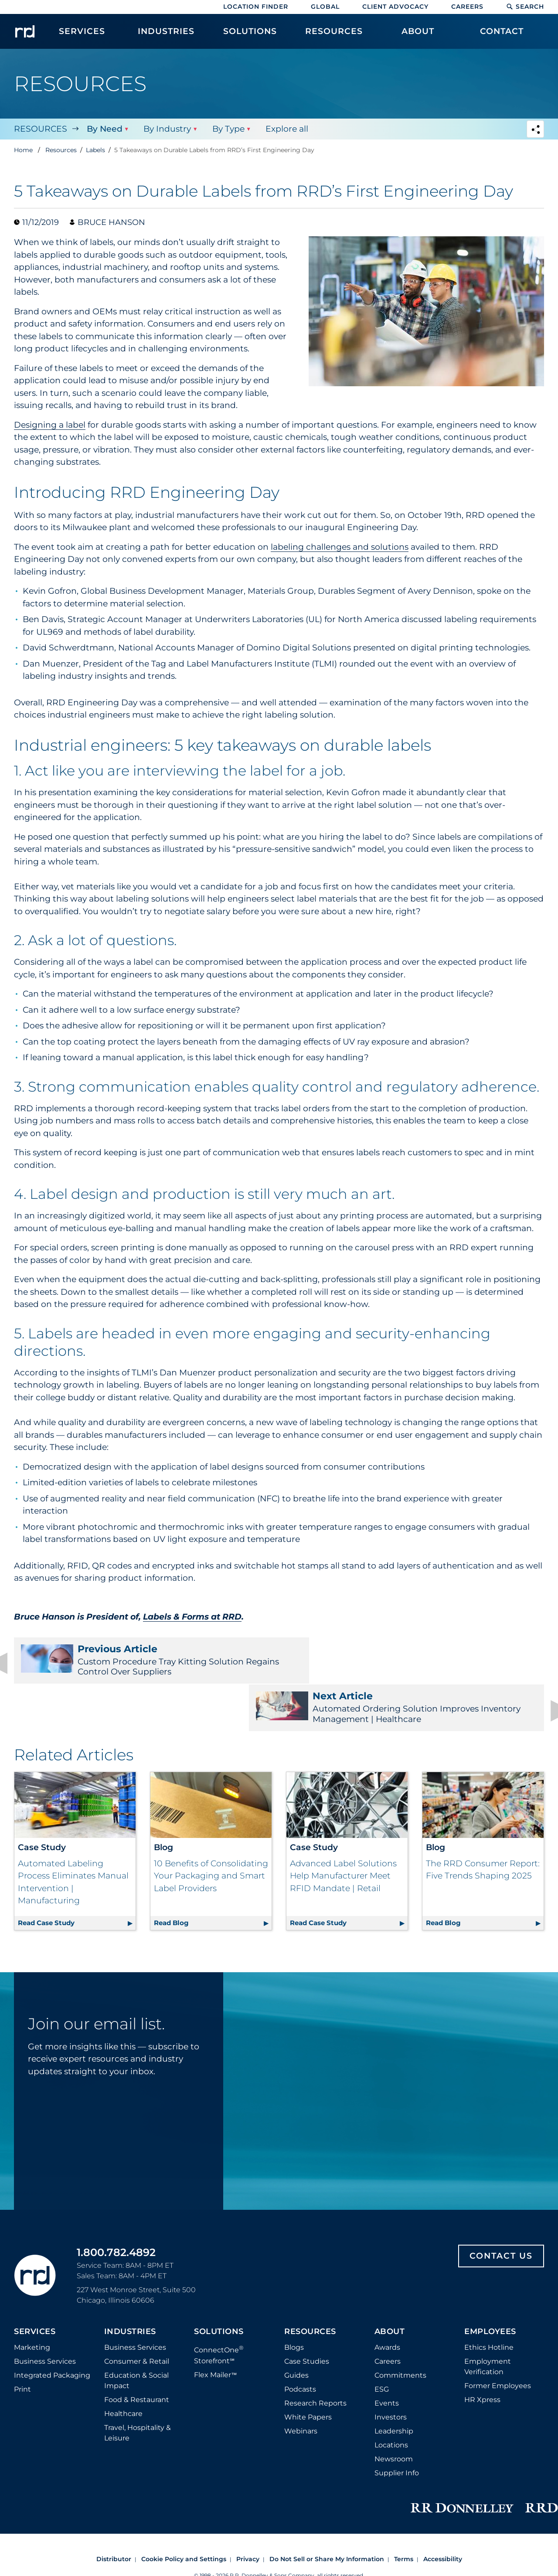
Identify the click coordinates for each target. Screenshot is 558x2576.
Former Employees (497, 2342)
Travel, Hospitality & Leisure (137, 2389)
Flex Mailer (215, 2331)
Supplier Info (396, 2429)
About (389, 2288)
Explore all (286, 129)
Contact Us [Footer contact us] (501, 2212)
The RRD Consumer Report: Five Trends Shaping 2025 (483, 1825)
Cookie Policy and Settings (183, 2515)
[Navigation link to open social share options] (535, 130)
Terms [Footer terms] (403, 2515)
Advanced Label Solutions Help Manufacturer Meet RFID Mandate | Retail (343, 1831)
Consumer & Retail (136, 2318)
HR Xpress (482, 2356)
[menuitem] (82, 36)
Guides (296, 2332)
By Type (227, 129)
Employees (490, 2288)
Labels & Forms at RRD (192, 1617)
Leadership (393, 2387)
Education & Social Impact (136, 2337)
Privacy (247, 2515)
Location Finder (255, 6)
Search (525, 6)
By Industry (167, 129)
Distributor (113, 2515)
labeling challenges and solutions (339, 547)
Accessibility (442, 2515)
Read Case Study (77, 1877)
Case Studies (306, 2318)
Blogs (294, 2304)
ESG (381, 2345)
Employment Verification (487, 2323)
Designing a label (49, 425)
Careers (467, 6)
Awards (387, 2304)
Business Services (45, 2318)
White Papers (308, 2373)
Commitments (400, 2332)
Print (22, 2345)
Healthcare (123, 2370)
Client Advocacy (395, 6)
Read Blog (213, 1877)
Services (34, 2288)
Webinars (300, 2387)
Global (325, 6)
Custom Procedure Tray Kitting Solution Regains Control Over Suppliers (141, 1660)
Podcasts (300, 2345)
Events (386, 2359)
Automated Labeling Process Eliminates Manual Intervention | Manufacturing (73, 1838)
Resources (40, 129)
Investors (390, 2373)
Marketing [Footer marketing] (32, 2304)
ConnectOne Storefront (219, 2310)
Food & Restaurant (136, 2356)
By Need (104, 129)
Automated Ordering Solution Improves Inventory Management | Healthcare (416, 1660)
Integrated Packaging (52, 2332)
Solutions (219, 2288)
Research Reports (315, 2359)
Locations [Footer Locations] (391, 2401)
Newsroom (393, 2415)
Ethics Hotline (489, 2304)
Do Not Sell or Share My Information (326, 2515)
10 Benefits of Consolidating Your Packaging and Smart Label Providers (211, 1831)
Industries (130, 2288)
